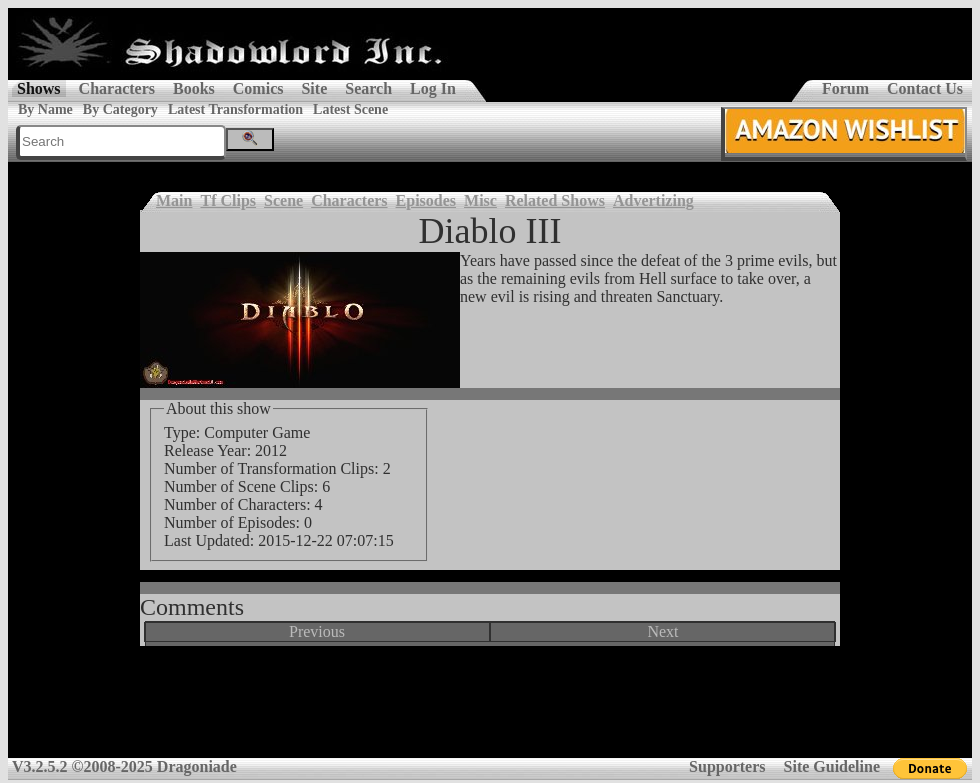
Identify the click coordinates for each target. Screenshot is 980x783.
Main (174, 200)
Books (194, 88)
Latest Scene (350, 109)
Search (368, 88)
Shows (39, 88)
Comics (258, 88)
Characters (117, 88)
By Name (45, 109)
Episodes (426, 200)
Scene (283, 200)
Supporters (727, 766)
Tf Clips (228, 200)
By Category (120, 109)
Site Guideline (832, 766)
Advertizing (653, 200)
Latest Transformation (235, 109)
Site (314, 88)
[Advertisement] (490, 709)
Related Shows (555, 200)
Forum (845, 88)
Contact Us (925, 88)
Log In (433, 88)
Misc (480, 200)
